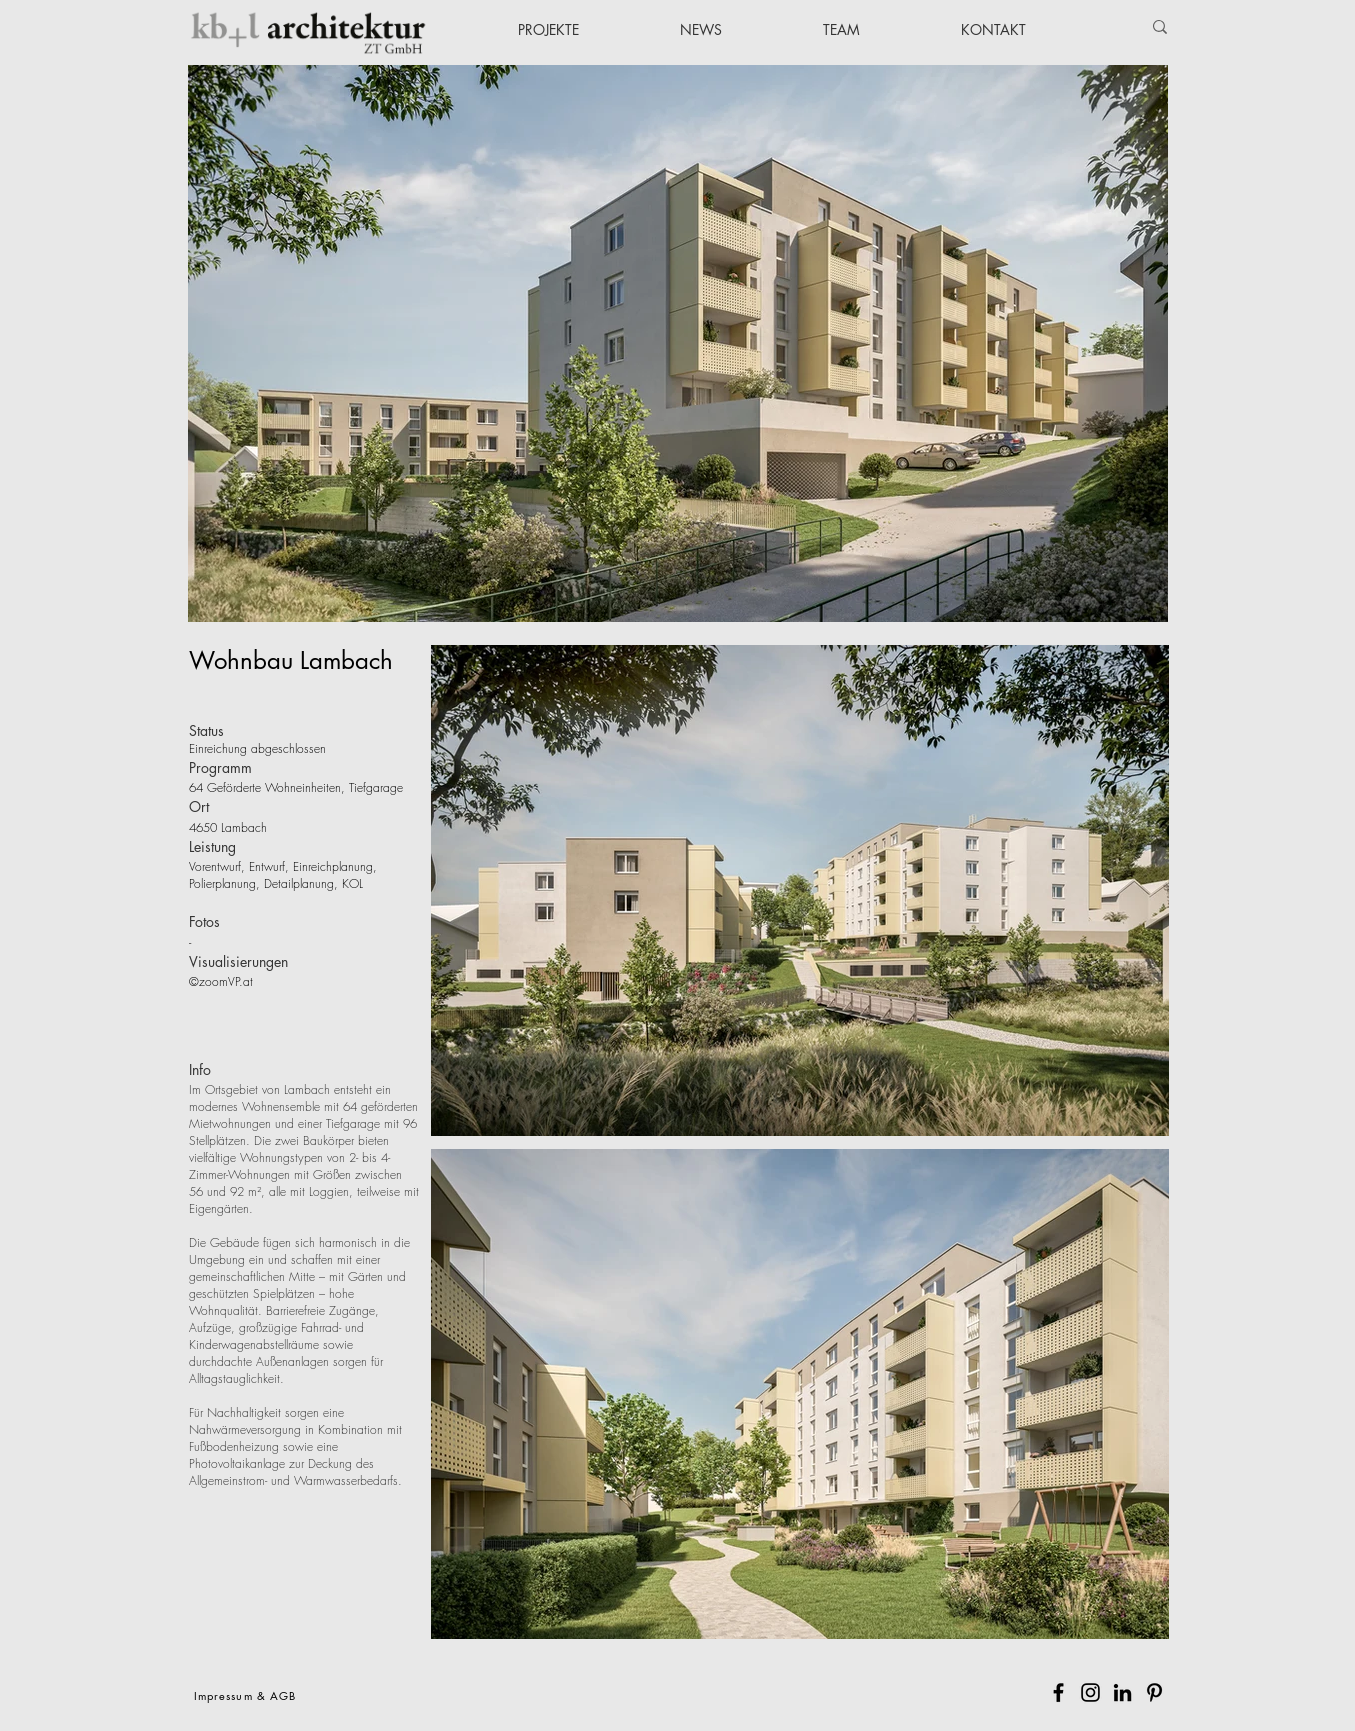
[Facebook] (1058, 1692)
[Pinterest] (1154, 1692)
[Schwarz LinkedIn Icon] (1122, 1692)
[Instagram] (1090, 1692)
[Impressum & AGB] (247, 1695)
